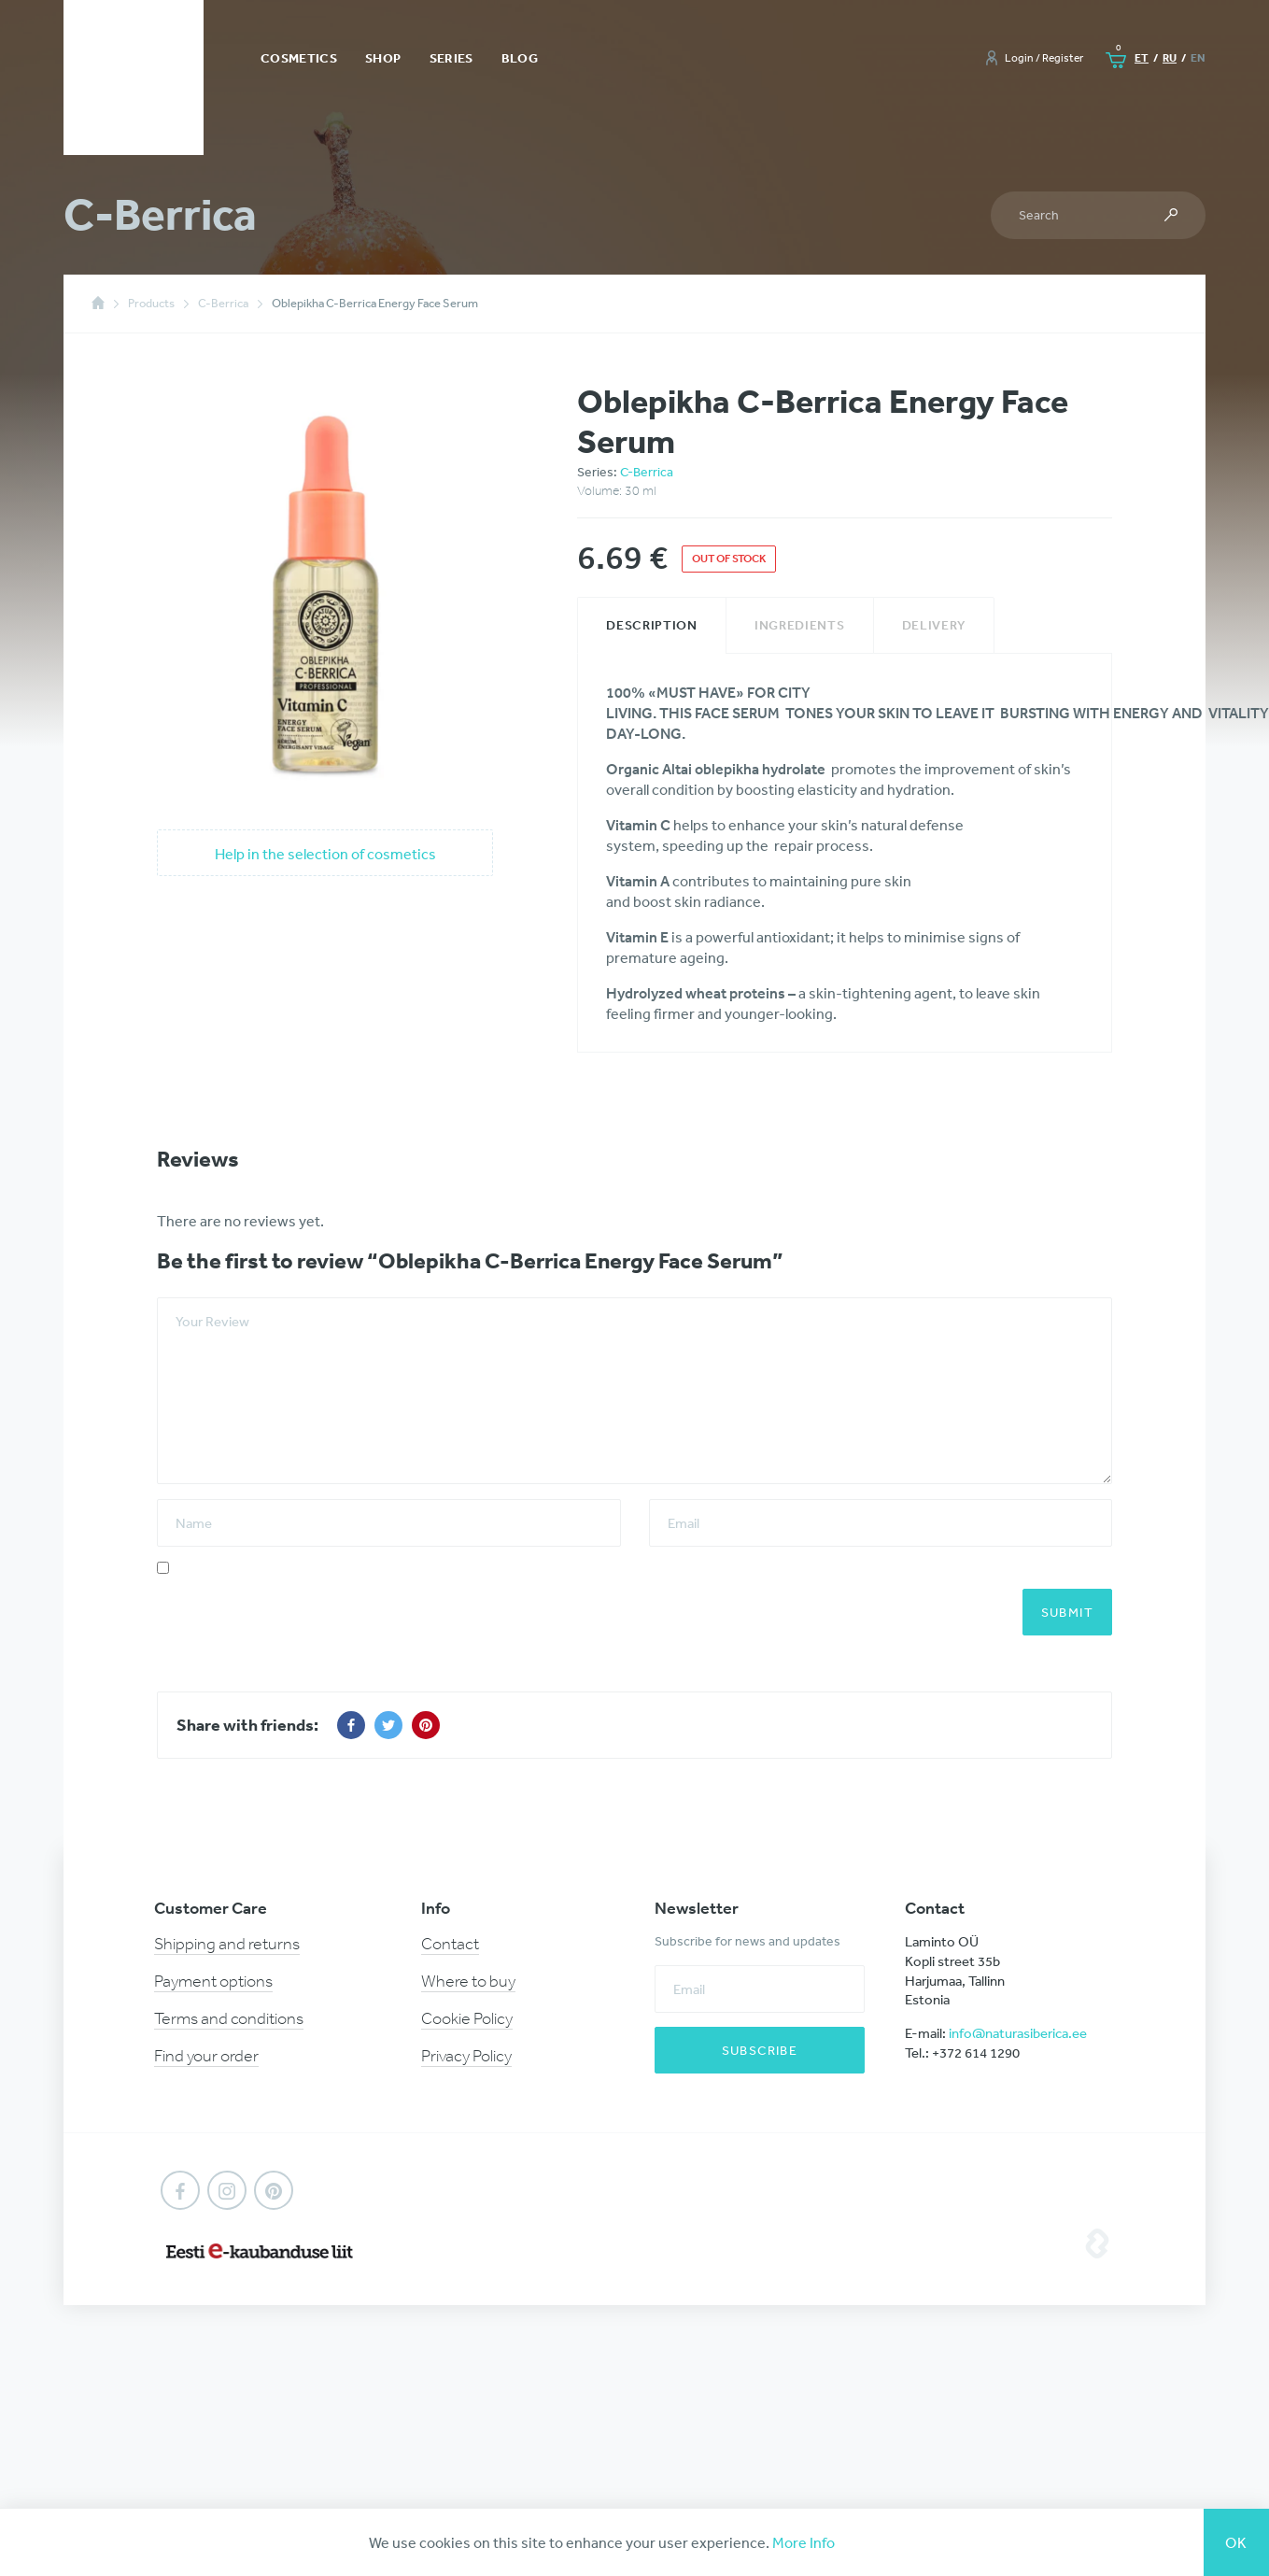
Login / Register (1044, 57)
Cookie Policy (467, 2018)
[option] (325, 590)
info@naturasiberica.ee (1018, 2033)
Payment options (213, 1981)
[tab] (651, 625)
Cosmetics (299, 58)
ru (1170, 57)
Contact (450, 1943)
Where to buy (468, 1981)
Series (451, 58)
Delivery (934, 624)
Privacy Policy (466, 2055)
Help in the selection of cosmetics (325, 853)
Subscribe (760, 2050)
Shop (383, 58)
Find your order (206, 2055)
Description (652, 624)
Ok (1236, 2542)
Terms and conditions (228, 2018)
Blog (519, 58)
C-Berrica (646, 471)
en (1198, 57)
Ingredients (799, 624)
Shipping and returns (227, 1943)
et (1142, 57)
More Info (803, 2542)
